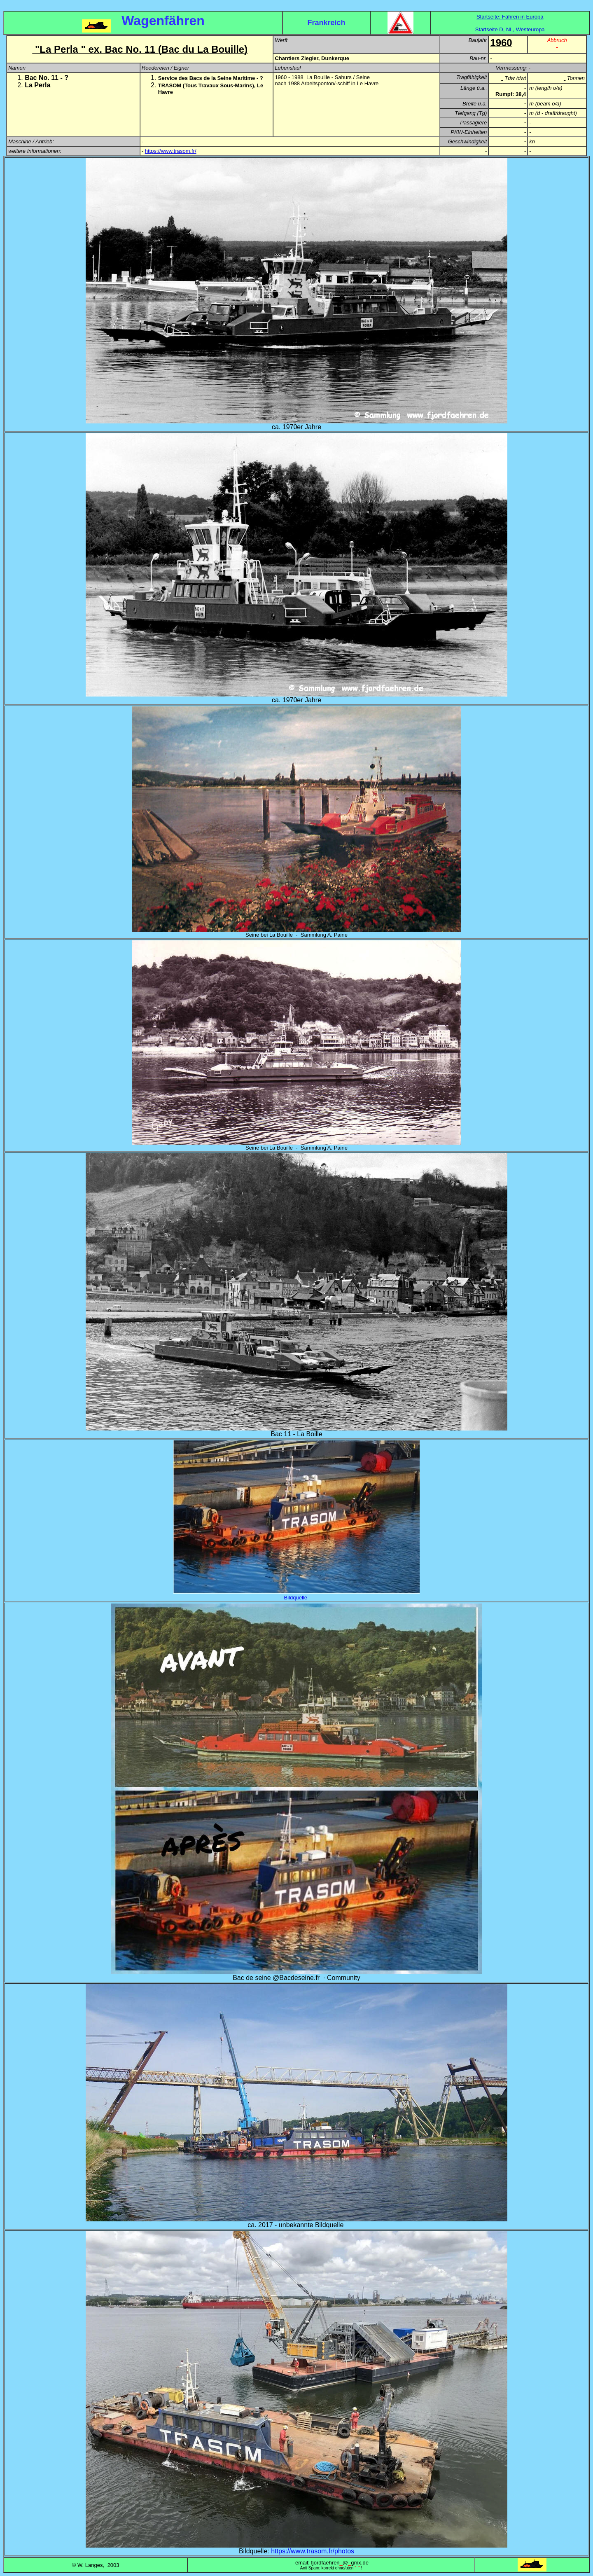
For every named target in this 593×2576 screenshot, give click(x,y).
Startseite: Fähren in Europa (510, 17)
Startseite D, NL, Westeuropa (510, 29)
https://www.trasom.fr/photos (312, 2551)
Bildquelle (295, 1597)
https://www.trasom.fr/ (170, 151)
